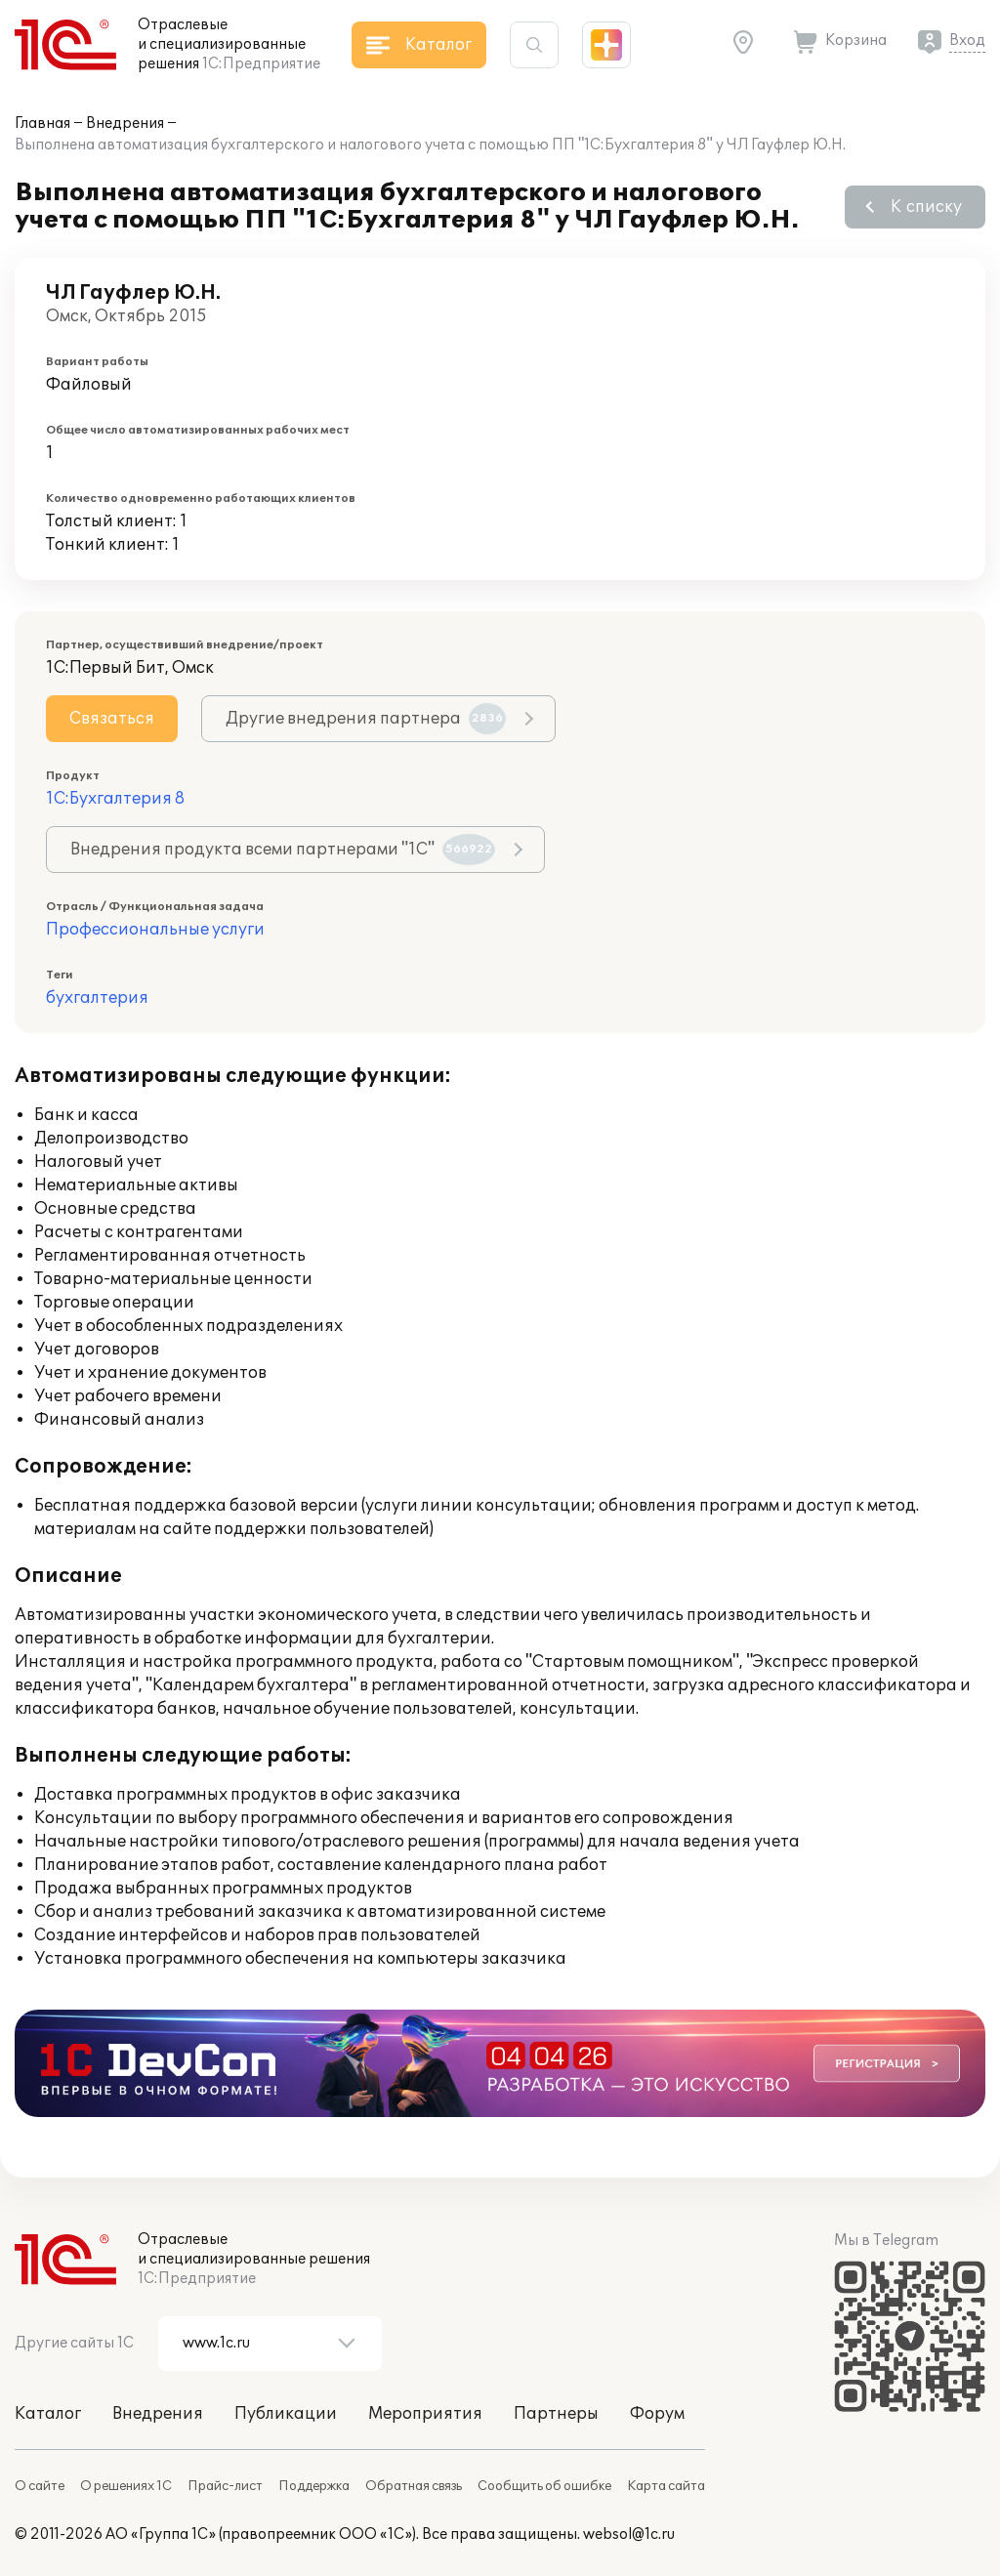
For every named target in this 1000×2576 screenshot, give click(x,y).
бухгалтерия (97, 998)
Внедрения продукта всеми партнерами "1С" (282, 849)
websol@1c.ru (629, 2534)
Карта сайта (666, 2486)
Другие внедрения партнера (366, 718)
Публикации (285, 2414)
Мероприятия (425, 2414)
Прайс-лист (225, 2486)
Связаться (111, 718)
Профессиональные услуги (155, 929)
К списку (926, 207)
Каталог (48, 2414)
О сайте (39, 2486)
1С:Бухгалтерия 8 (115, 799)
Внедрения (125, 123)
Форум (657, 2414)
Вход (967, 40)
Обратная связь (413, 2486)
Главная (42, 123)
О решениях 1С (126, 2486)
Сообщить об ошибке (544, 2486)
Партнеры (556, 2414)
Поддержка (314, 2486)
